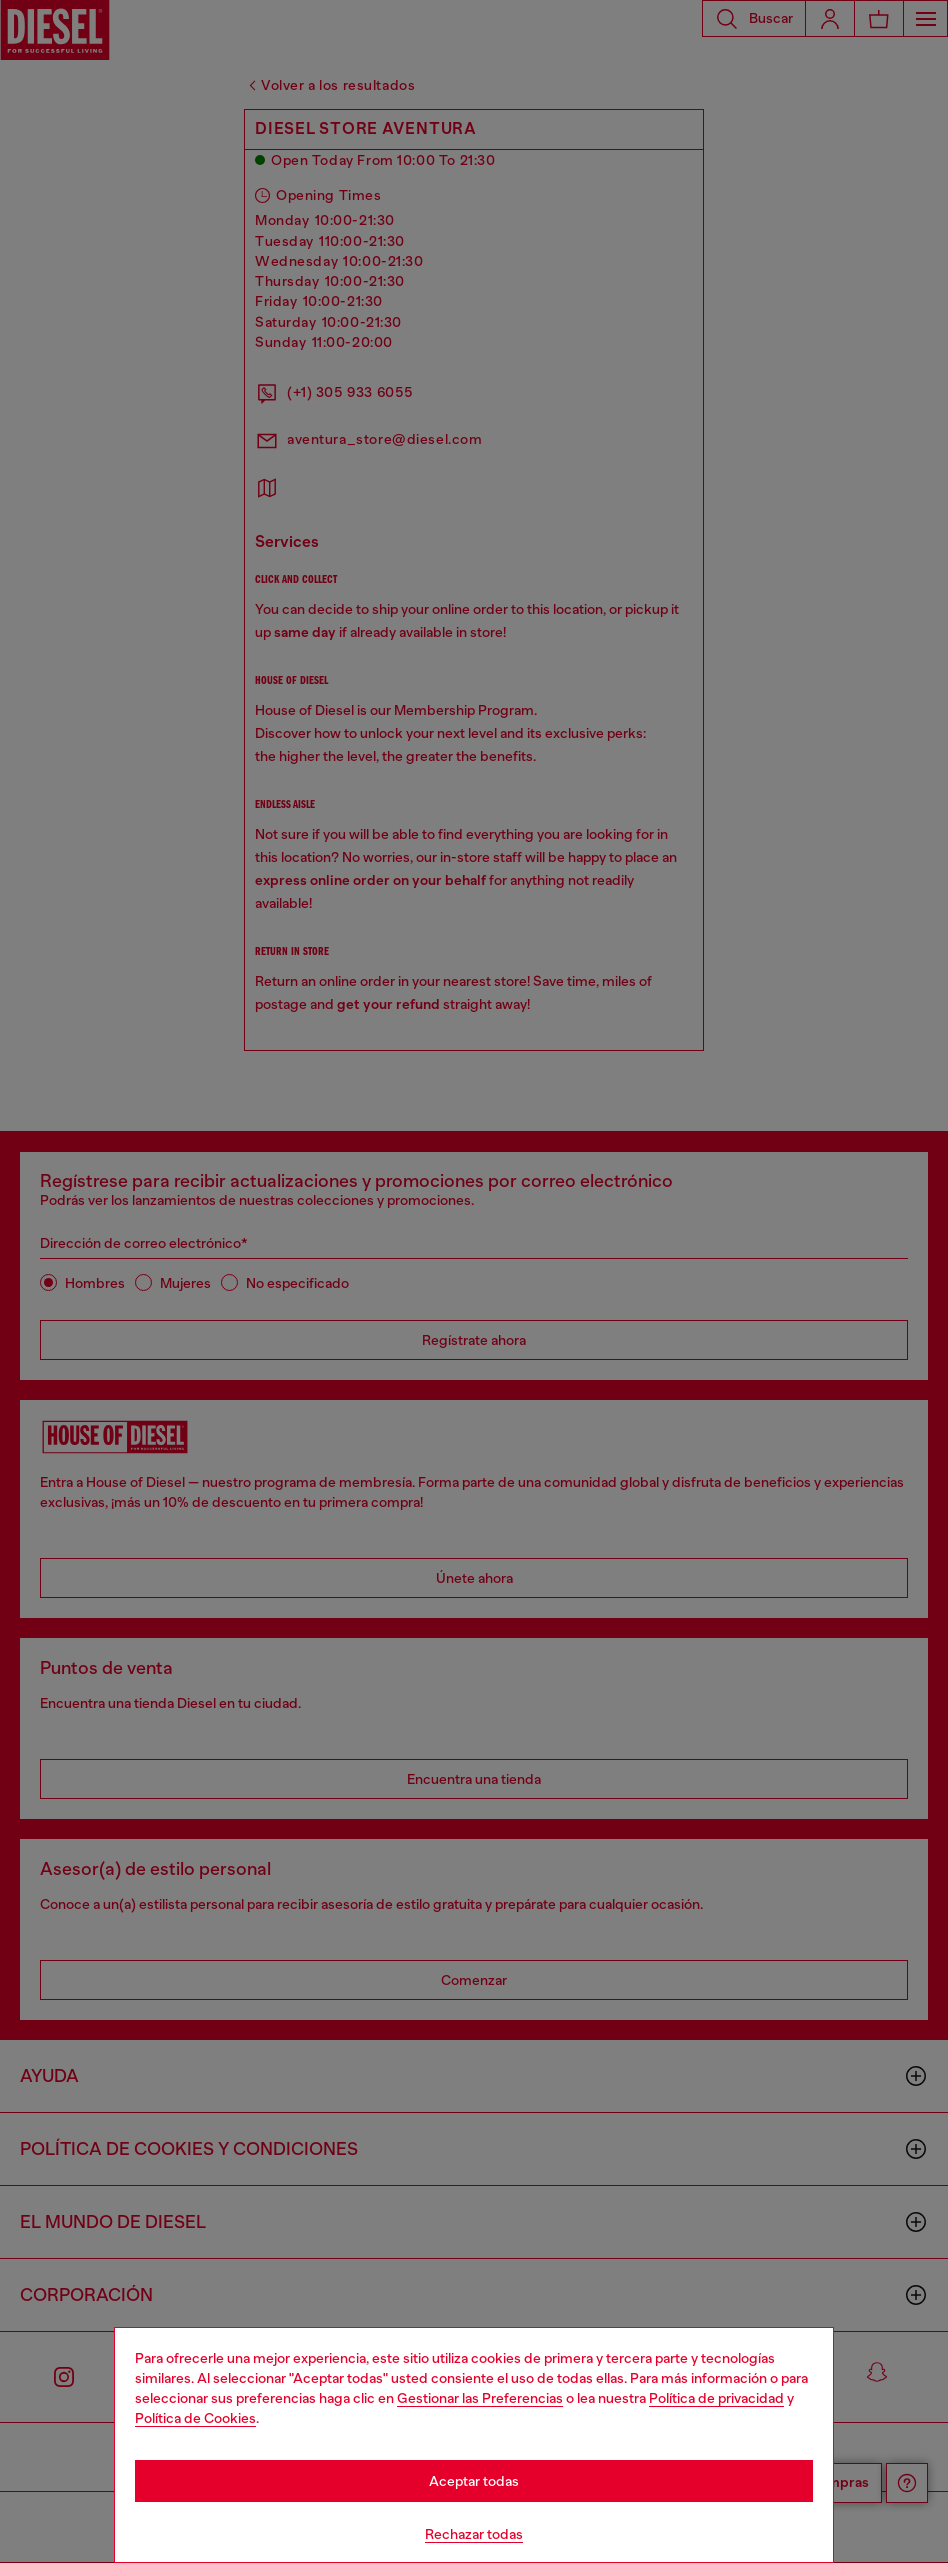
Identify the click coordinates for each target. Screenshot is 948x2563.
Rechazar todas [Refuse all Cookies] (474, 2534)
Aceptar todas (474, 2481)
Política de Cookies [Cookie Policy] (195, 2418)
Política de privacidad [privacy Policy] (716, 2398)
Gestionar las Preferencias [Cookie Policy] (480, 2398)
